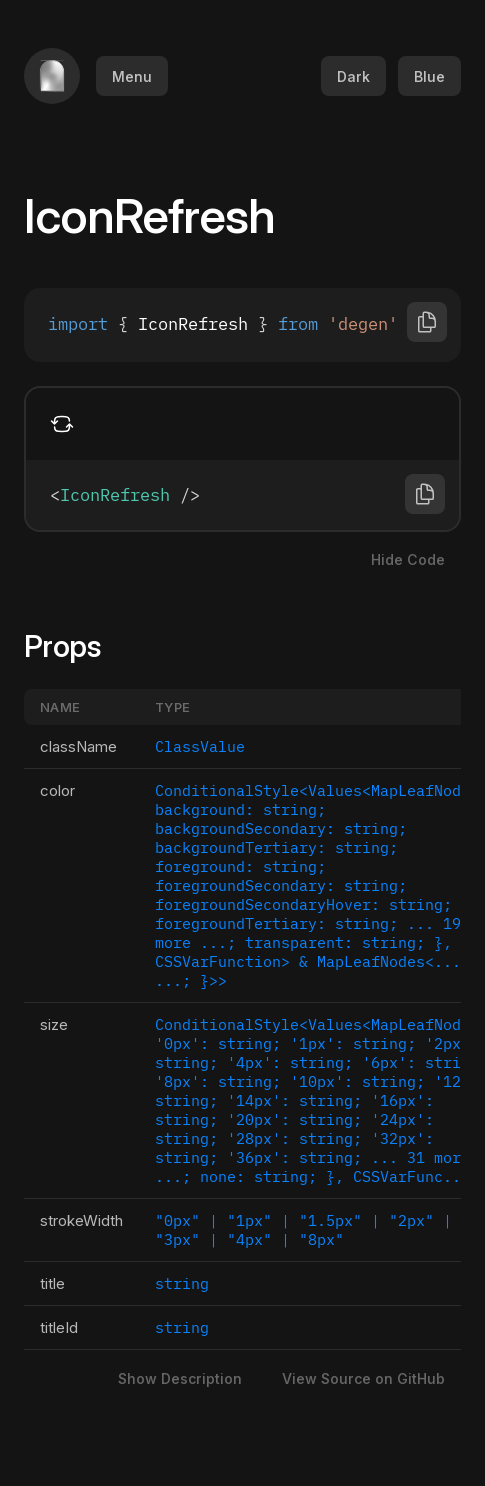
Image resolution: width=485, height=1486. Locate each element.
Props (74, 646)
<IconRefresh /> (242, 495)
